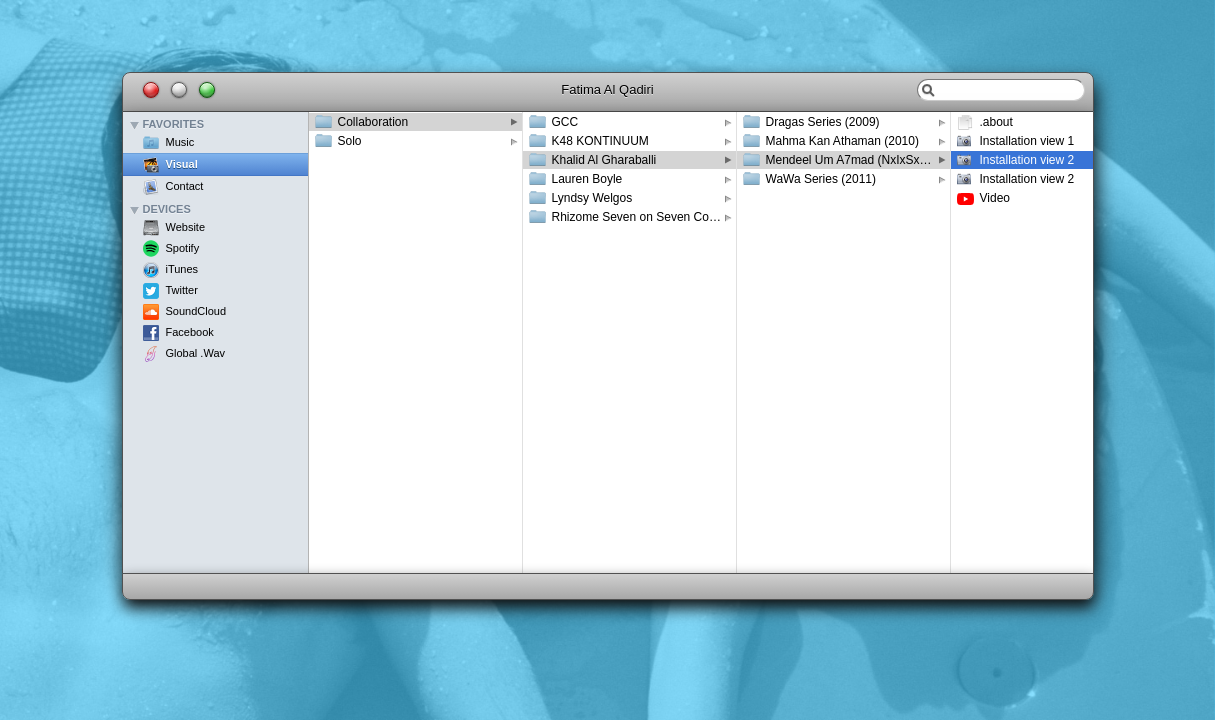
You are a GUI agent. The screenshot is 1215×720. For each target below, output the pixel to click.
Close (151, 90)
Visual (182, 164)
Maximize (207, 90)
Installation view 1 (1027, 141)
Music (180, 142)
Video (995, 198)
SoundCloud (196, 311)
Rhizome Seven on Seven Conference (644, 217)
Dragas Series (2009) (823, 122)
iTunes (182, 269)
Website (186, 227)
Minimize (179, 90)
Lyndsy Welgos (592, 198)
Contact (185, 186)
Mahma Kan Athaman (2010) (842, 141)
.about (996, 122)
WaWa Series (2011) (821, 179)
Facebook (190, 332)
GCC (565, 122)
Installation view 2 (1027, 160)
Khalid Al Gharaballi (604, 160)
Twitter (182, 290)
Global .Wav (196, 353)
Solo (350, 141)
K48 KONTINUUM (600, 141)
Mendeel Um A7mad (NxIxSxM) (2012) (858, 160)
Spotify (183, 248)
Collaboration (373, 122)
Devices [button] (167, 209)
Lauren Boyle (587, 179)
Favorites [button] (174, 124)
